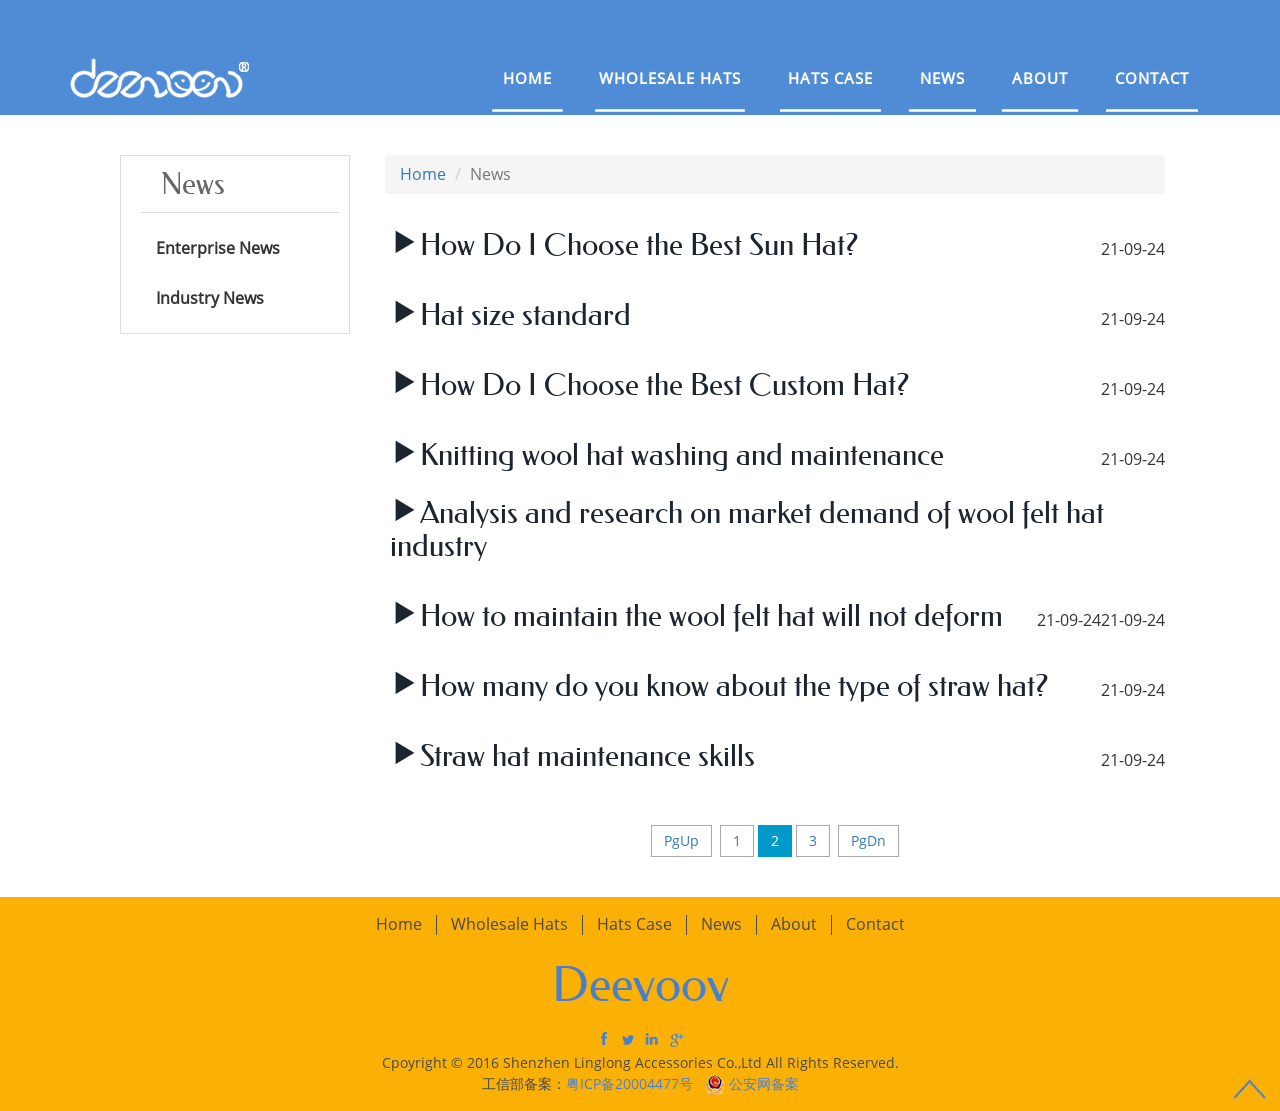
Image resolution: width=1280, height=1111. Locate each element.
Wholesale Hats (670, 78)
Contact (1152, 78)
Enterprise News (218, 248)
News (942, 78)
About (1040, 78)
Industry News (210, 298)
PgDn (868, 840)
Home (527, 78)
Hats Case (830, 78)
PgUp (681, 840)
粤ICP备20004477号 (631, 1083)
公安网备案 (764, 1083)
